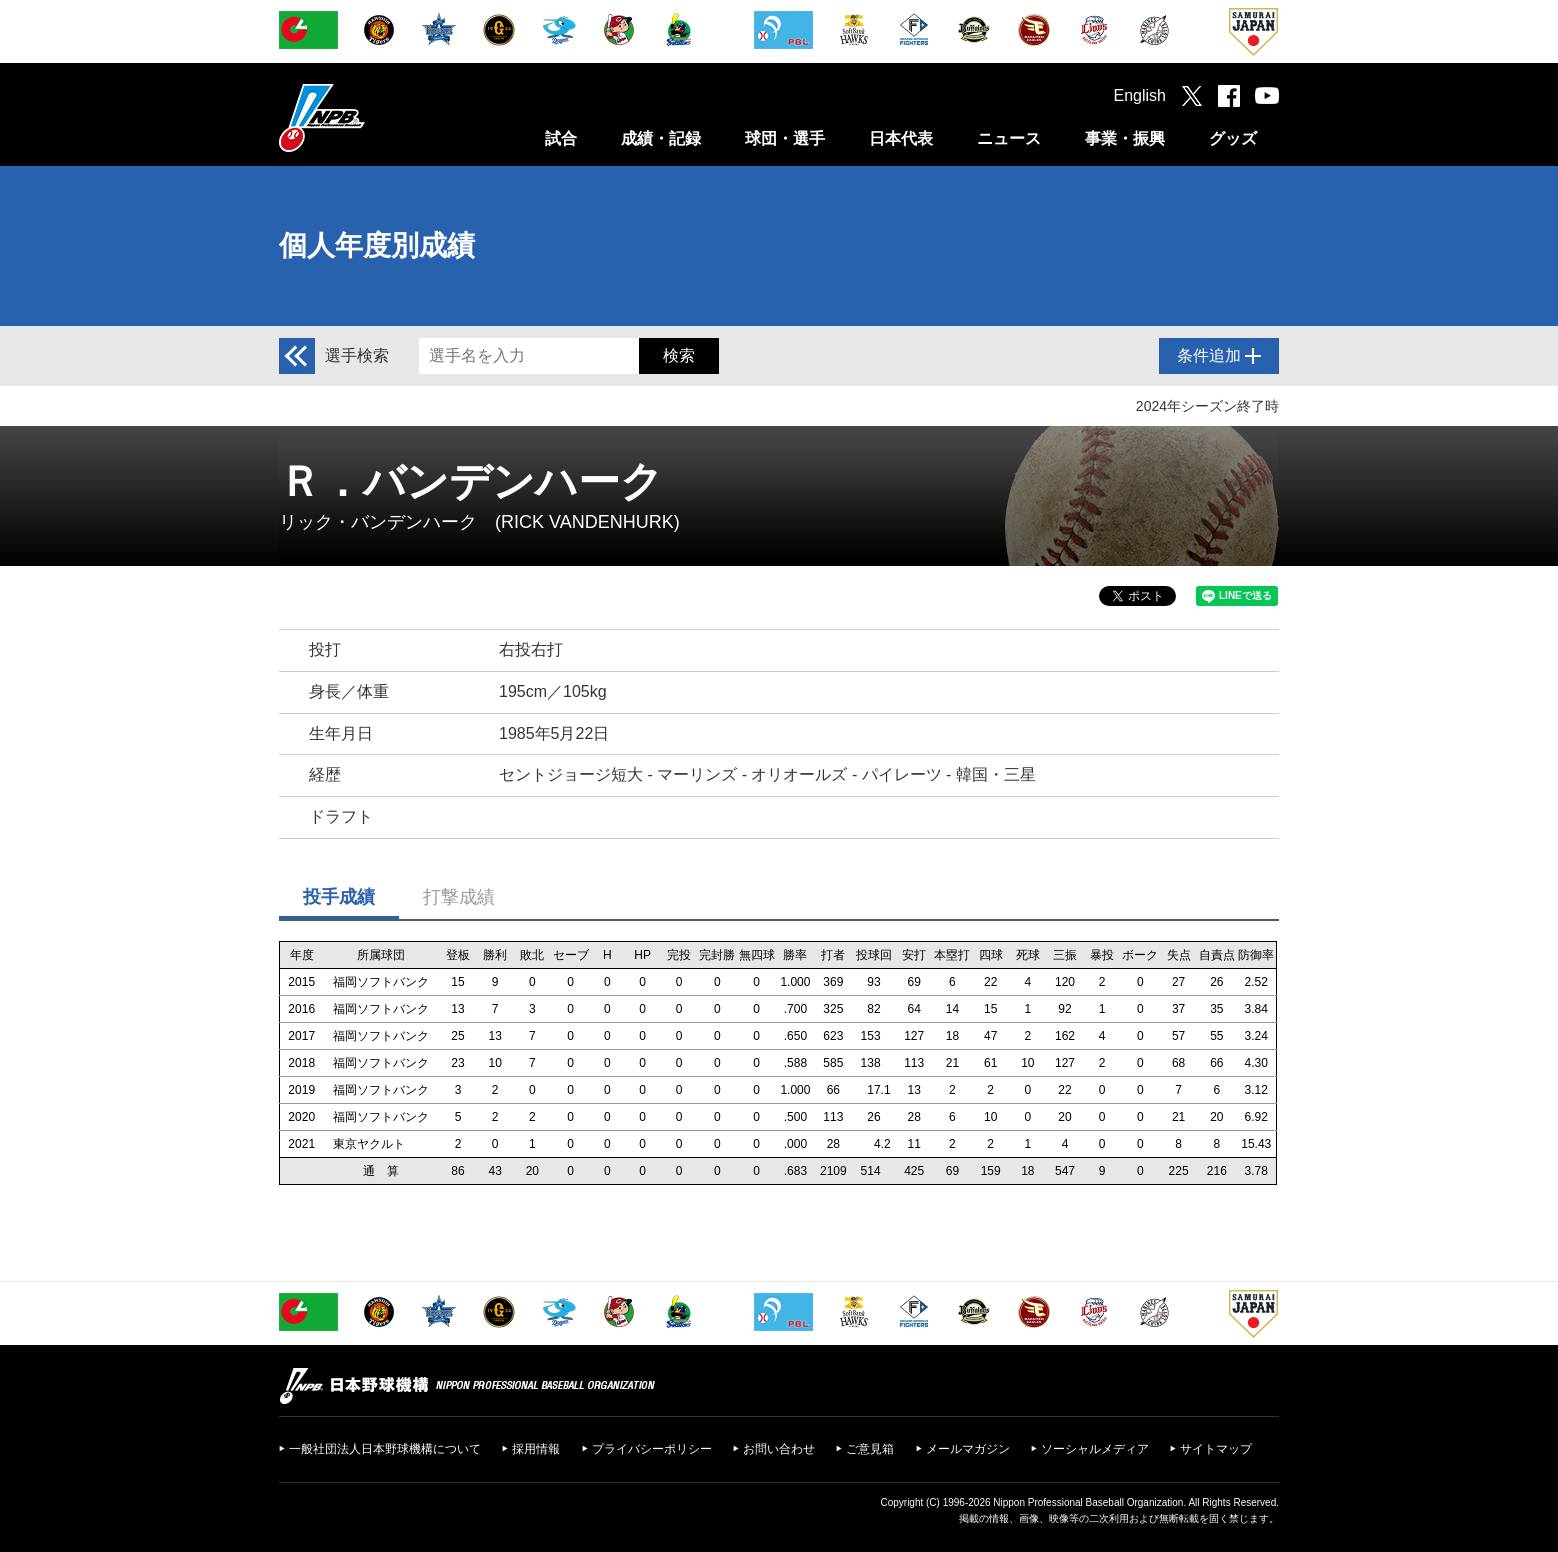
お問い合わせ (779, 1449)
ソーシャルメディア (1095, 1449)
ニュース (1009, 138)
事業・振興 (1125, 138)
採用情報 (536, 1449)
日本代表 (901, 138)
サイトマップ (1216, 1449)
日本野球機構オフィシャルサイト (372, 117)
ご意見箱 (870, 1449)
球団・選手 (785, 138)
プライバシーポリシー (652, 1449)
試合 (561, 138)
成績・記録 (661, 138)
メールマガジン (968, 1449)
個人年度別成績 (377, 245)
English (1140, 95)
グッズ (1233, 138)
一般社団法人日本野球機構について (385, 1449)
